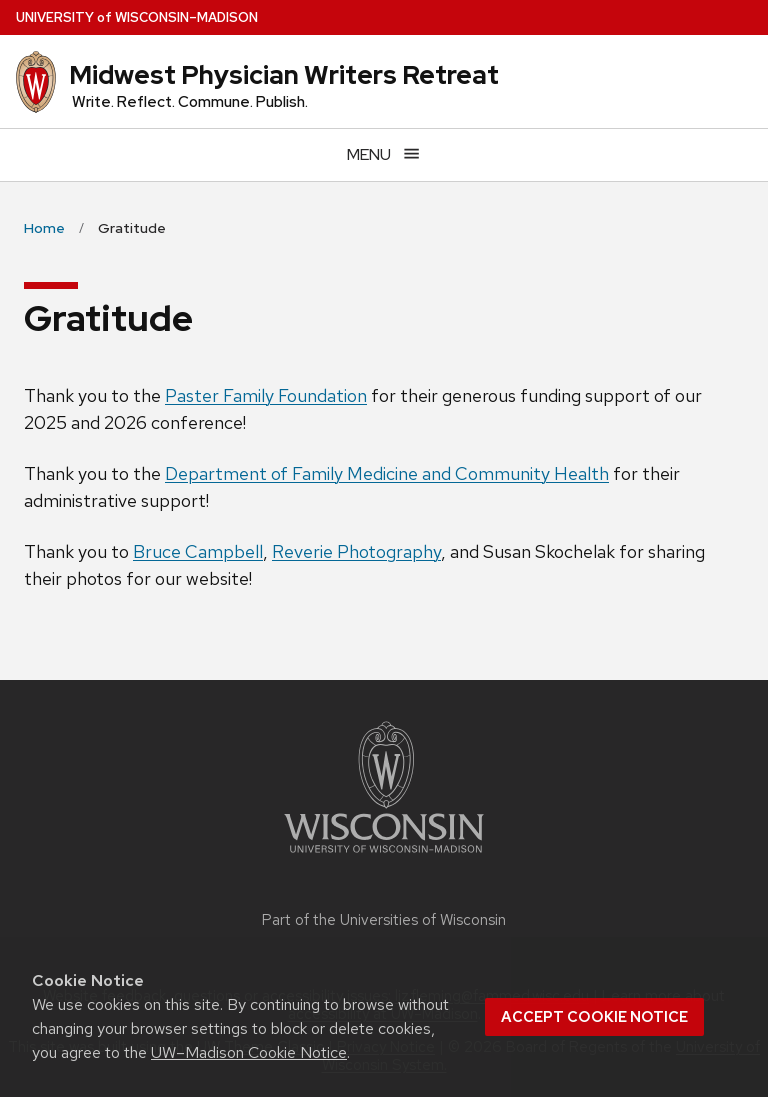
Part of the (384, 920)
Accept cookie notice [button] (594, 1017)
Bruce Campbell (198, 551)
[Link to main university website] (384, 856)
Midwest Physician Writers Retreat (284, 75)
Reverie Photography (356, 551)
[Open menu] (384, 154)
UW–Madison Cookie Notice (249, 1052)
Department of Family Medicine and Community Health (387, 473)
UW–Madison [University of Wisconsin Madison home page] (137, 17)
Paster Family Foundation (266, 395)
